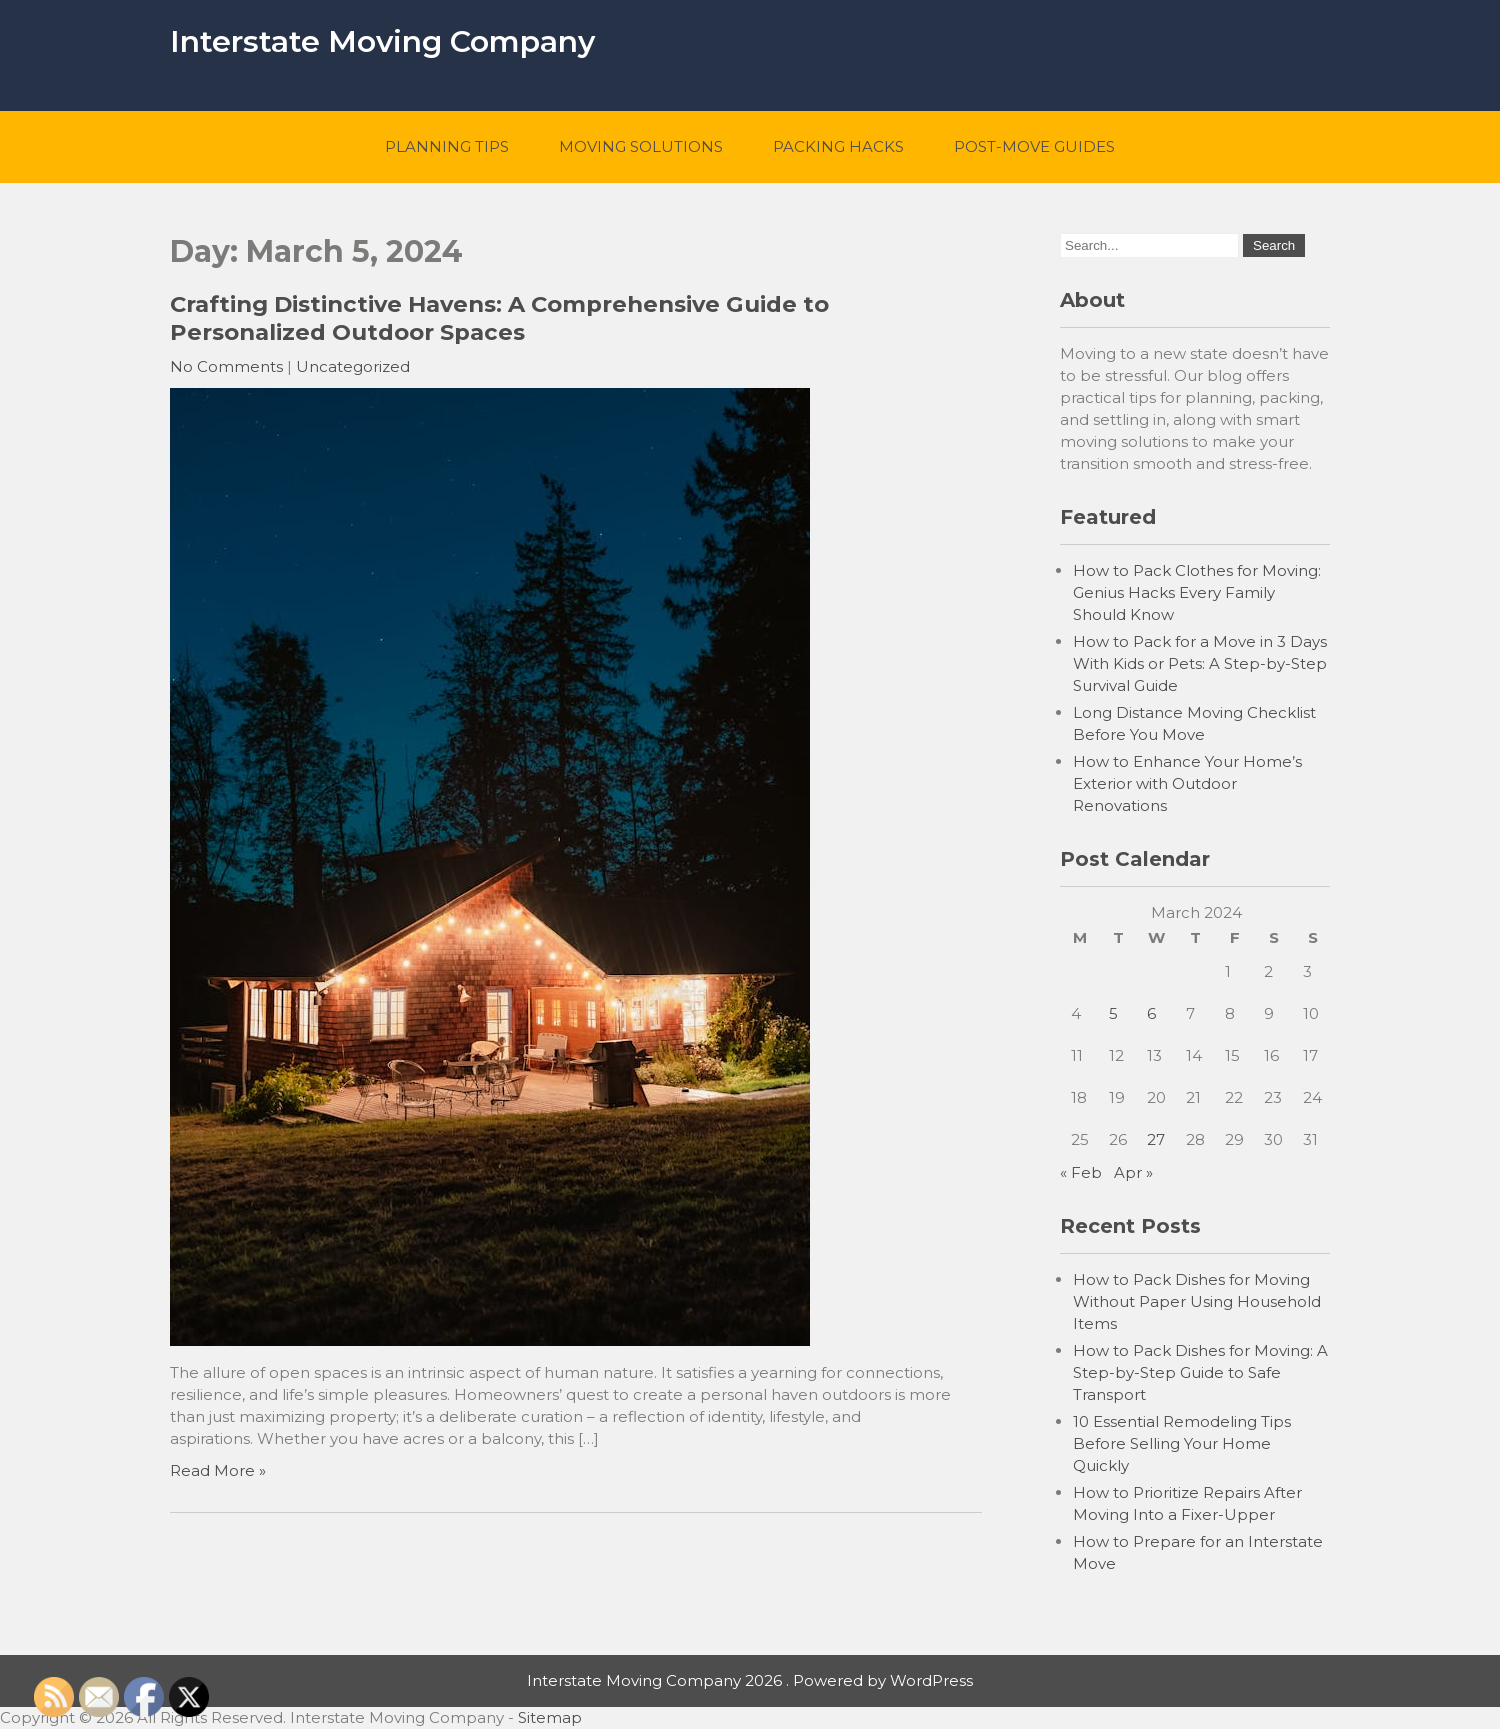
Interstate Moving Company (382, 41)
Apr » (1133, 1172)
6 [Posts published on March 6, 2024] (1151, 1013)
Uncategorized (353, 366)
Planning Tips (447, 146)
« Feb (1081, 1172)
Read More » (218, 1470)
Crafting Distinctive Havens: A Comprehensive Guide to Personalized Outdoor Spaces (499, 318)
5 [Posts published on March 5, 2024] (1113, 1013)
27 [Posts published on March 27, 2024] (1156, 1139)
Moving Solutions (641, 146)
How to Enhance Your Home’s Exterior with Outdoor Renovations (1187, 783)
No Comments (226, 366)
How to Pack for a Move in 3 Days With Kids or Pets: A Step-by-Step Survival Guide (1200, 663)
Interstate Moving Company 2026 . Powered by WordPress (750, 1680)
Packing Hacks (838, 146)
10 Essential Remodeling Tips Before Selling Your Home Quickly (1182, 1443)
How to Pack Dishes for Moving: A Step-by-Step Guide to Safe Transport (1200, 1372)
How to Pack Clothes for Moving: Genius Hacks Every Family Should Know (1197, 592)
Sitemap (550, 1717)
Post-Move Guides (1034, 146)
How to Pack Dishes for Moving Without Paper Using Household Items (1197, 1301)
